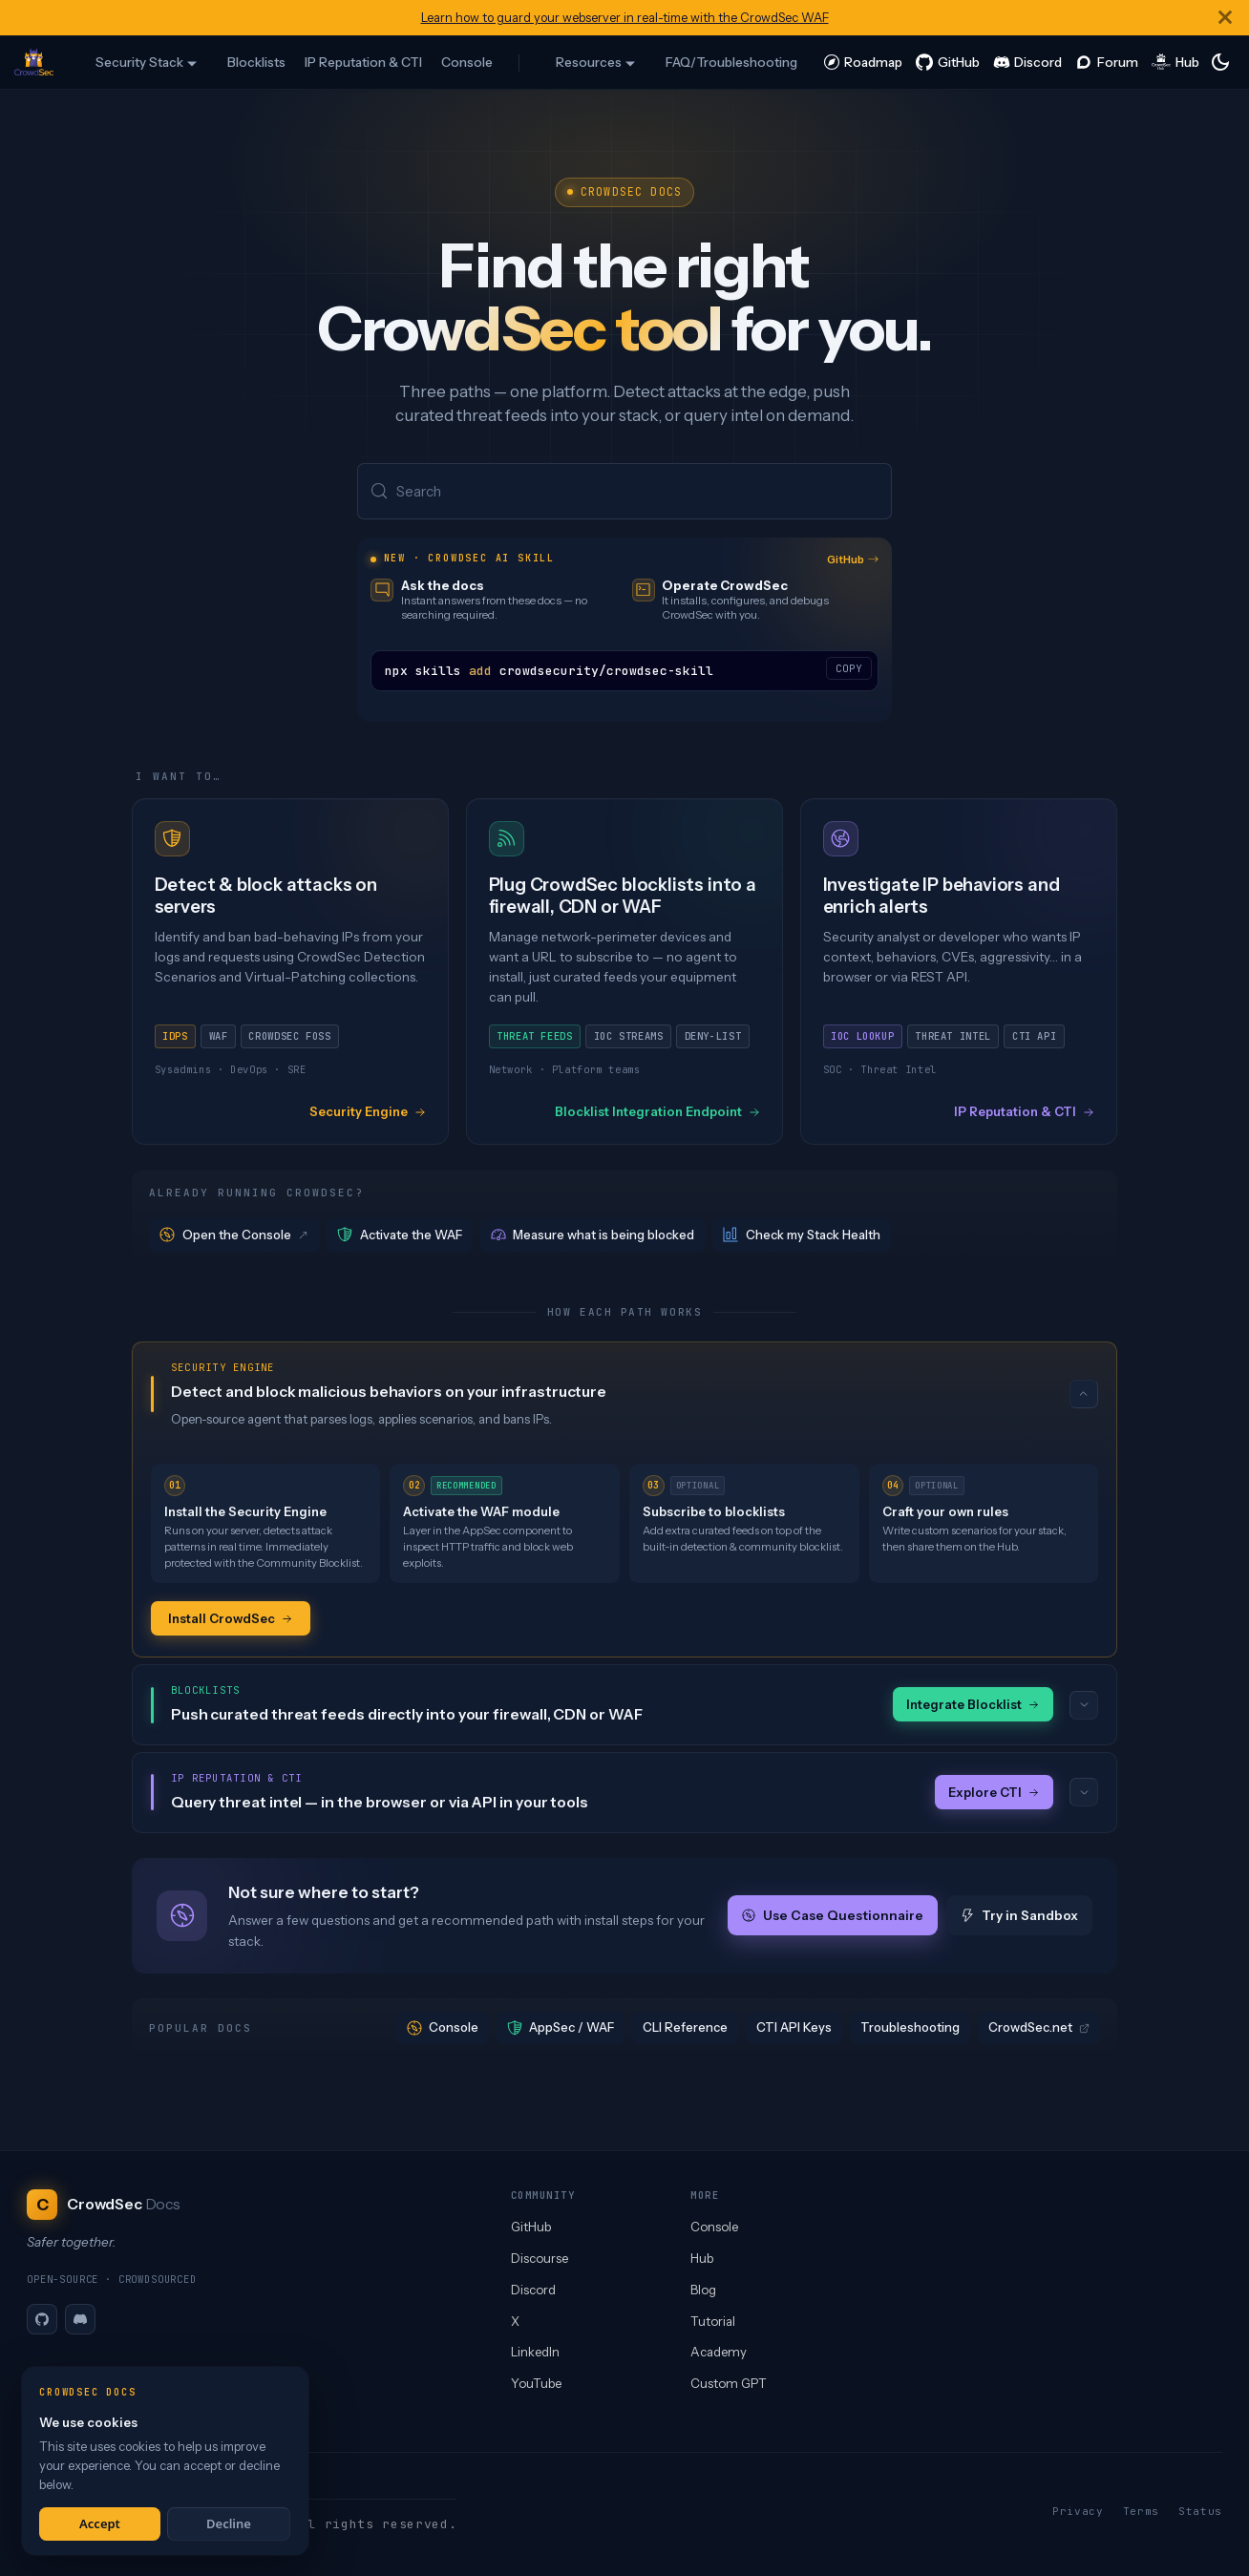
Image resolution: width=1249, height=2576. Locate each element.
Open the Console (234, 1236)
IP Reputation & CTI (363, 62)
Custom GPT (728, 2383)
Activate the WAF (399, 1236)
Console (467, 62)
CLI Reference (685, 2030)
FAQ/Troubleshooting (731, 62)
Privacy (1078, 2511)
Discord (533, 2289)
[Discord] (80, 2319)
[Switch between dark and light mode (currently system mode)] (1220, 62)
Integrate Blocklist (973, 1706)
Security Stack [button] (139, 62)
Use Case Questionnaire (832, 1918)
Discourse (539, 2258)
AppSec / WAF (560, 2030)
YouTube (536, 2383)
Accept (99, 2523)
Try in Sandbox (1019, 1918)
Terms (1141, 2511)
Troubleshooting (910, 2030)
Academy (718, 2351)
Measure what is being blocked (593, 1236)
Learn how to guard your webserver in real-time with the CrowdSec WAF (625, 18)
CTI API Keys (794, 2030)
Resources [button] (589, 62)
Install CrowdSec (230, 1619)
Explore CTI (994, 1794)
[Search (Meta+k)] (624, 492)
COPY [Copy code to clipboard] (849, 669)
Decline (228, 2523)
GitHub (853, 560)
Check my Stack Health (801, 1236)
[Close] (1225, 17)
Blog (703, 2289)
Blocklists (256, 62)
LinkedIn (535, 2351)
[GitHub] (42, 2319)
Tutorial (712, 2321)
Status (1200, 2511)
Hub (701, 2258)
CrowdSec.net (1039, 2030)
